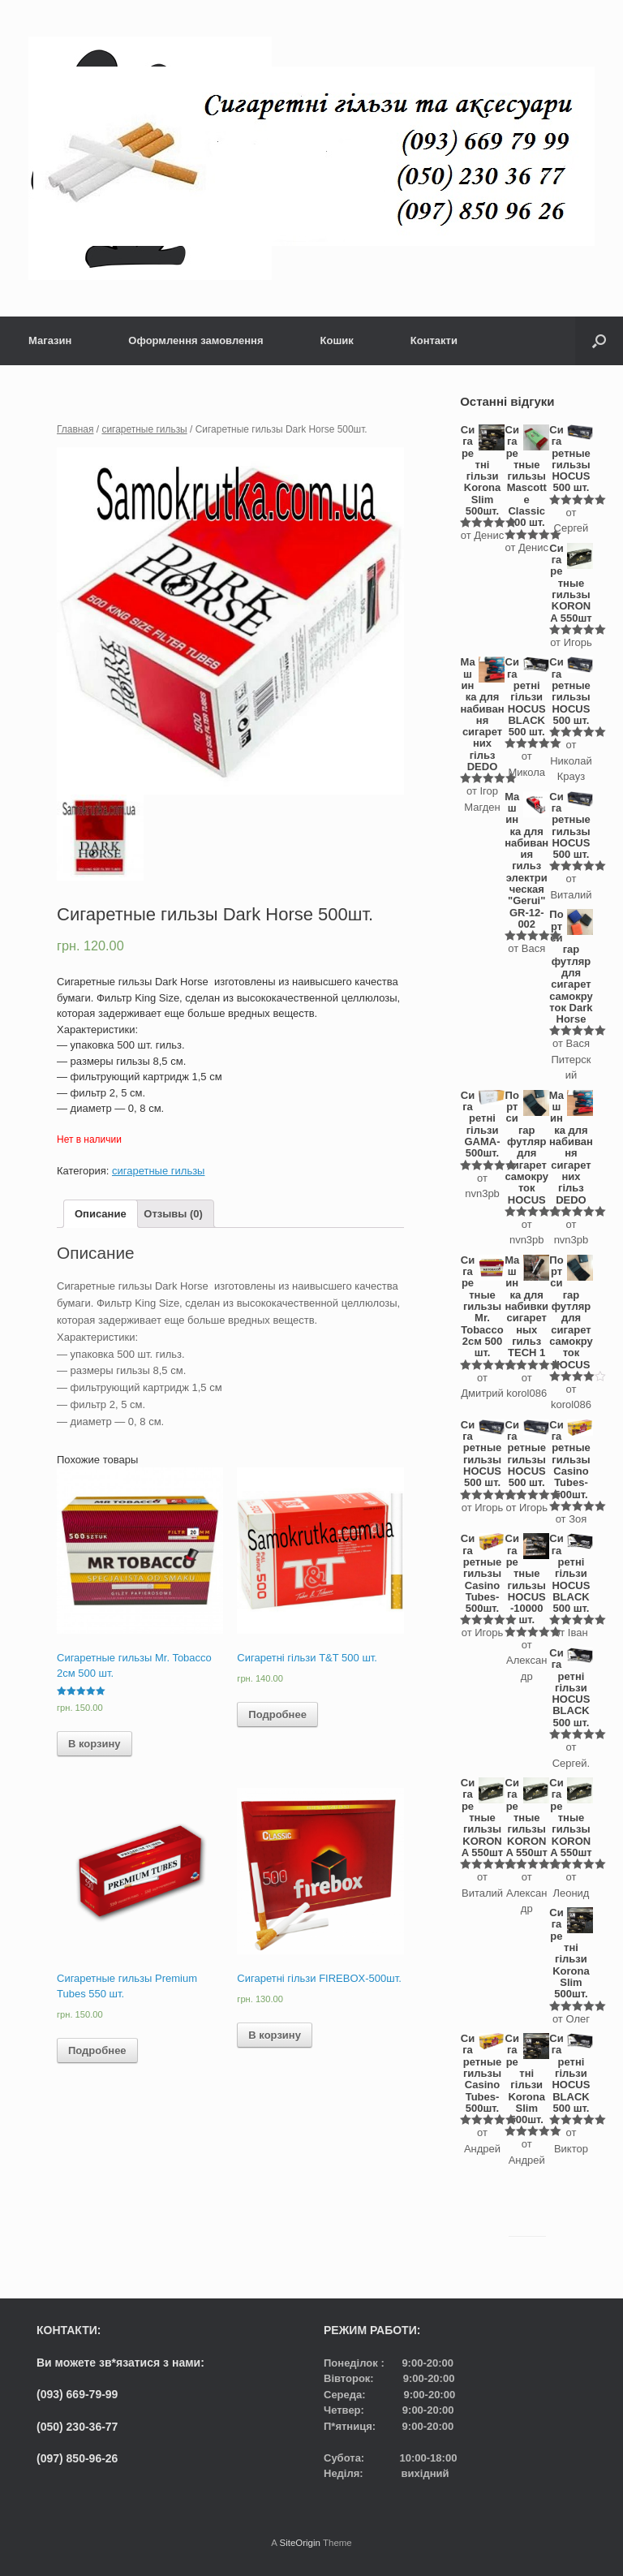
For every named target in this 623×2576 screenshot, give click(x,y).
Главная (75, 429)
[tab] (100, 1214)
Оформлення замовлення (195, 340)
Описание (101, 1214)
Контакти (434, 340)
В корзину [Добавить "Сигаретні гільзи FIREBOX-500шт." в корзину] (274, 2035)
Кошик (337, 340)
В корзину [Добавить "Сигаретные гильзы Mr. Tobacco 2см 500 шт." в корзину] (94, 1744)
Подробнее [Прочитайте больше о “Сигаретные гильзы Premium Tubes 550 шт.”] (97, 2050)
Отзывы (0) (173, 1214)
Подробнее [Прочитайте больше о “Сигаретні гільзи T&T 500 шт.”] (277, 1714)
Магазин (49, 340)
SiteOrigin (299, 2543)
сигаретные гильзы (144, 429)
